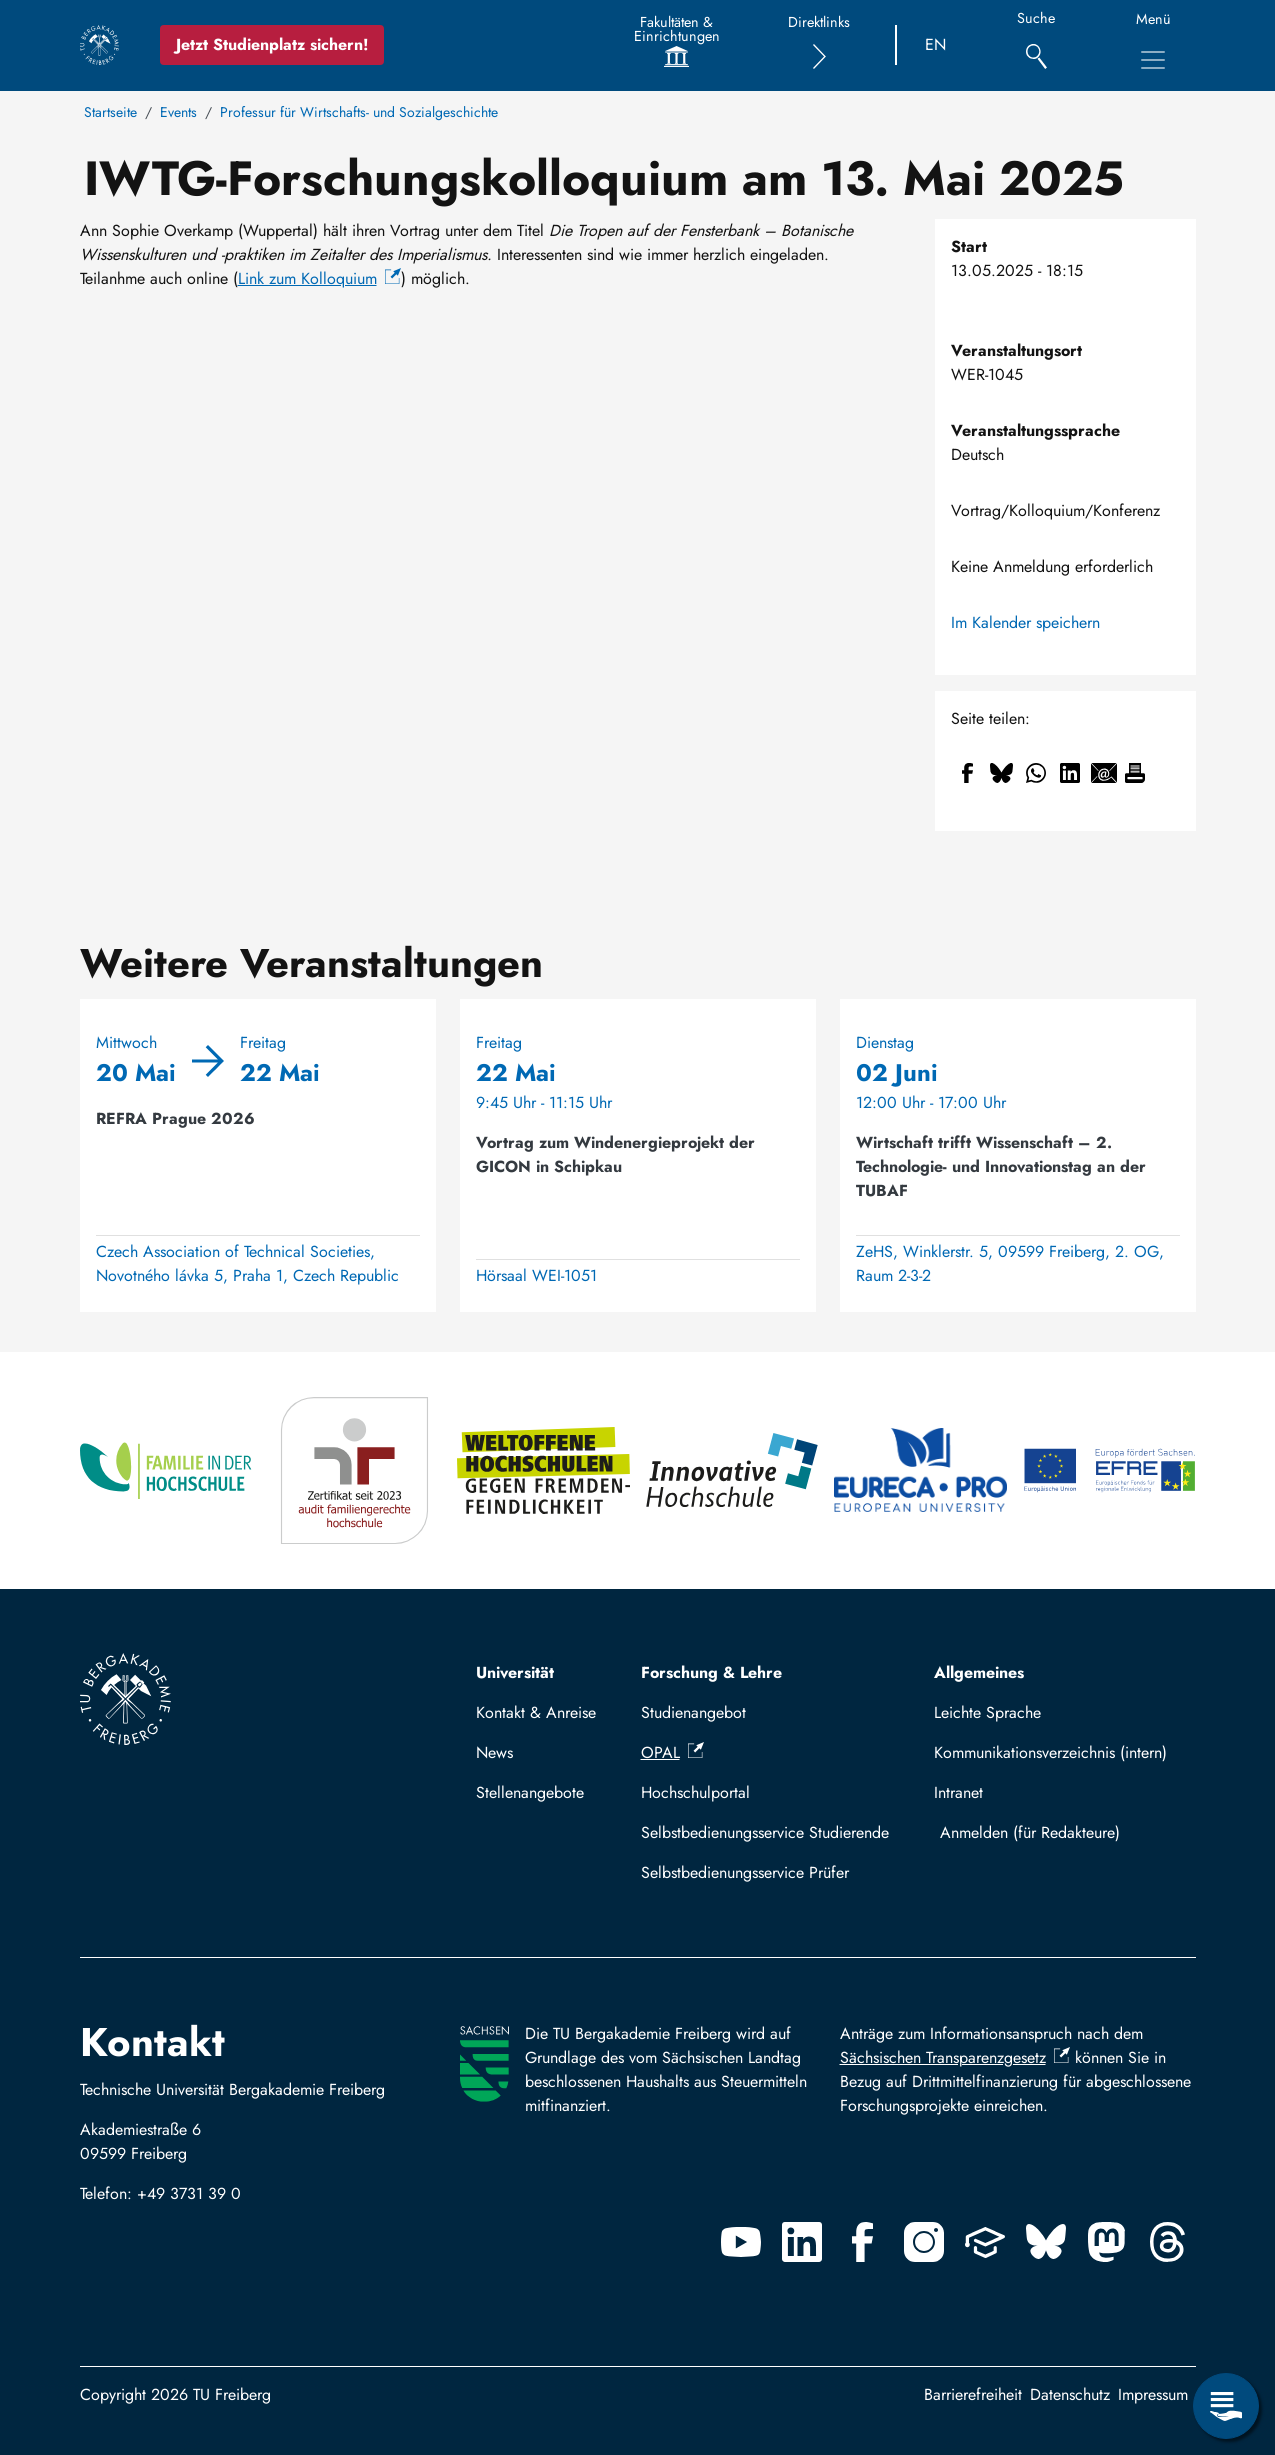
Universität (515, 1672)
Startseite (110, 112)
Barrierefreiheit (973, 2394)
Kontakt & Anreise (536, 1712)
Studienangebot (693, 1712)
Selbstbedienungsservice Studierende (765, 1832)
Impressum (1153, 2394)
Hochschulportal (695, 1792)
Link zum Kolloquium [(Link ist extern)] (319, 278)
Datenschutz (1070, 2394)
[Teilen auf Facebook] (968, 773)
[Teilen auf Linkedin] (1070, 773)
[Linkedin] (802, 2242)
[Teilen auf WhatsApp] (1036, 773)
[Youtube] (741, 2242)
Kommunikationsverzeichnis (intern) (1050, 1752)
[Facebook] (863, 2242)
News (494, 1752)
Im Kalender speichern (1025, 622)
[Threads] (1168, 2242)
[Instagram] (924, 2242)
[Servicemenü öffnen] (1226, 2406)
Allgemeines (979, 1672)
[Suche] (1036, 45)
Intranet (958, 1792)
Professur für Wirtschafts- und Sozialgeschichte (359, 112)
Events (178, 112)
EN (935, 44)
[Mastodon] (1107, 2242)
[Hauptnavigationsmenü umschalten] (1153, 60)
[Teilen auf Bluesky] (1002, 773)
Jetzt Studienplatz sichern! (272, 44)
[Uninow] (985, 2242)
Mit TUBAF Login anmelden (1059, 1832)
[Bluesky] (1046, 2242)
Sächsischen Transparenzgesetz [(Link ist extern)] (955, 2057)
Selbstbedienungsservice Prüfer (745, 1872)
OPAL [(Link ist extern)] (672, 1752)
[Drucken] (1135, 773)
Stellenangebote (530, 1792)
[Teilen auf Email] (1104, 773)
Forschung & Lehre (711, 1672)
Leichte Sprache (987, 1712)
